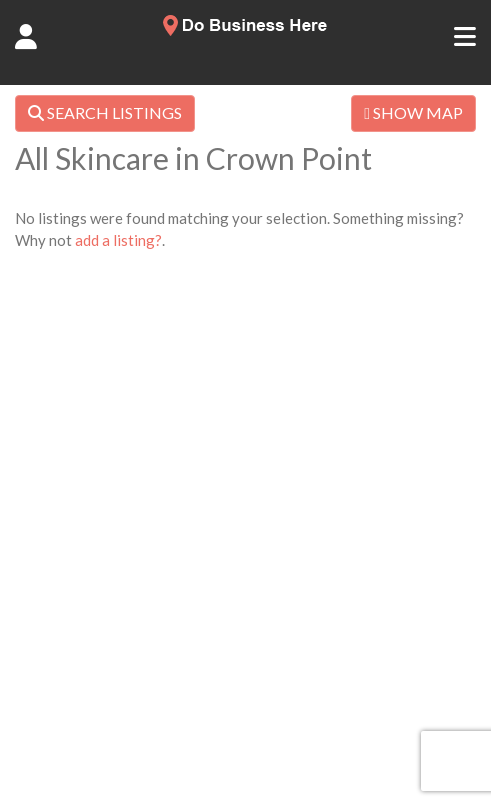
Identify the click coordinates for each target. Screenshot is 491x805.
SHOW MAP (413, 112)
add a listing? (118, 240)
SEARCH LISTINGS (105, 112)
